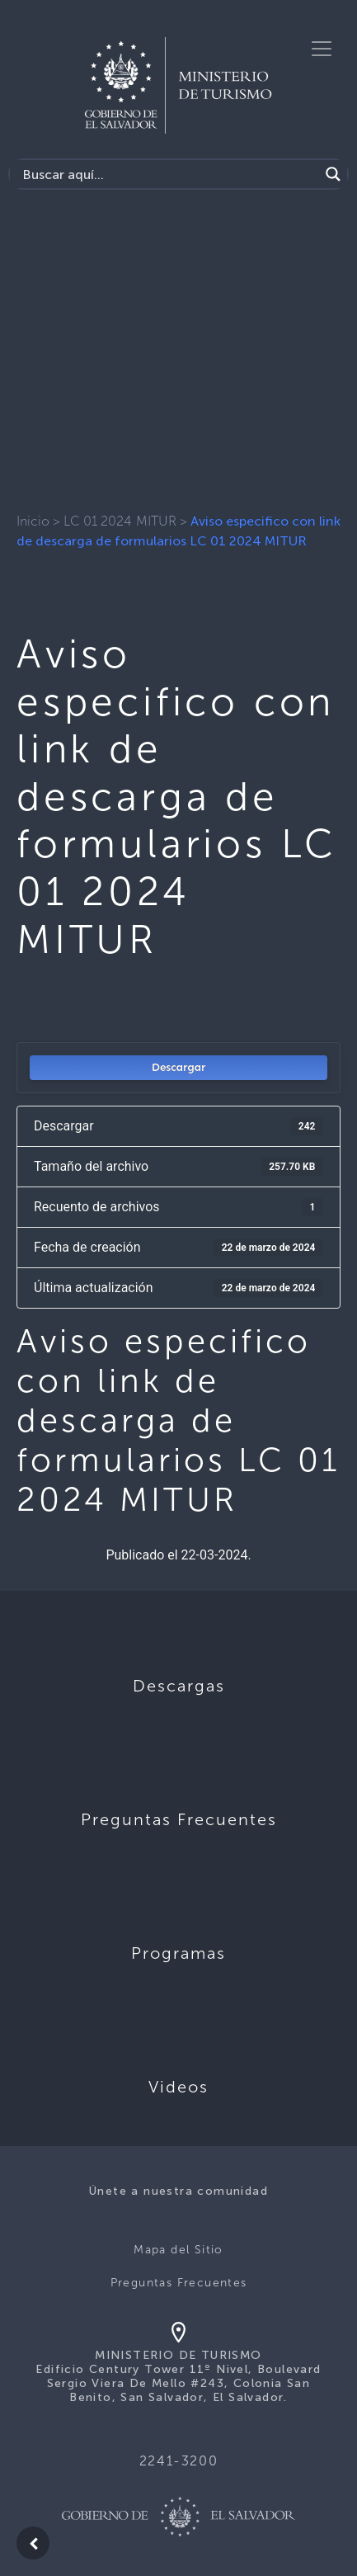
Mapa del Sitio (178, 2250)
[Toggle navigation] (321, 48)
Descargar (179, 1067)
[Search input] (168, 174)
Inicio (32, 521)
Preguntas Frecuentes (178, 2283)
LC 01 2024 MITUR (119, 521)
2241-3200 (178, 2461)
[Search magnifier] (333, 174)
